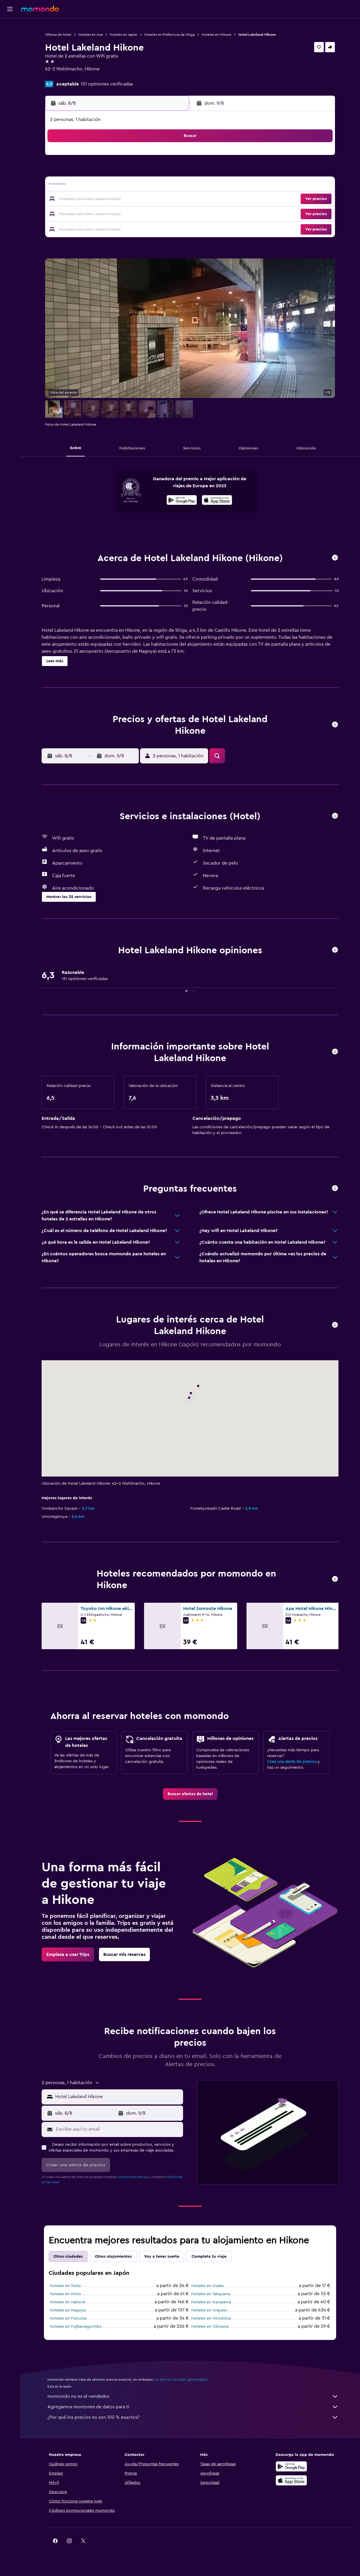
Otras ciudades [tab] (68, 2256)
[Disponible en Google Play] (181, 500)
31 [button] (86, 227)
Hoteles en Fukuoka (68, 2318)
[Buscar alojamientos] (9, 39)
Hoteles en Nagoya (68, 2310)
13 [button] (128, 185)
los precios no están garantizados (181, 2379)
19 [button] (114, 199)
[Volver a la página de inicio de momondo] (40, 9)
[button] (9, 9)
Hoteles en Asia (90, 34)
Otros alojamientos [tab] (113, 2256)
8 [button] (156, 171)
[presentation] (217, 500)
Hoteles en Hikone (216, 34)
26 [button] (114, 213)
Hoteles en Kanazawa (211, 2302)
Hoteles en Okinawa (209, 2327)
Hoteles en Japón (123, 34)
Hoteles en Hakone (67, 2302)
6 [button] (128, 171)
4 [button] (100, 171)
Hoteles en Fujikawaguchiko (76, 2327)
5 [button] (114, 171)
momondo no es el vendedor (192, 2396)
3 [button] (86, 171)
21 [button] (142, 199)
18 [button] (100, 199)
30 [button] (170, 213)
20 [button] (128, 199)
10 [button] (86, 185)
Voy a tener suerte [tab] (161, 2256)
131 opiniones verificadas (107, 84)
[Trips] (9, 80)
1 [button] (156, 157)
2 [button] (170, 157)
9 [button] (170, 171)
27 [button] (128, 213)
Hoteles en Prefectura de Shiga (169, 34)
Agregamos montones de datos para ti (192, 2406)
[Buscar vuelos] (9, 27)
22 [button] (156, 199)
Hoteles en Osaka (207, 2286)
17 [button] (86, 199)
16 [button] (170, 185)
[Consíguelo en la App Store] (291, 2480)
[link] (190, 1794)
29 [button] (156, 213)
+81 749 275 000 (62, 76)
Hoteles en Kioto (65, 2294)
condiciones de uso (133, 2177)
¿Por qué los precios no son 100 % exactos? (192, 2417)
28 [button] (142, 213)
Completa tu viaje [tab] (208, 2256)
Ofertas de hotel (58, 34)
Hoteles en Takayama (210, 2294)
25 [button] (100, 213)
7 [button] (142, 171)
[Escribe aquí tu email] (118, 2129)
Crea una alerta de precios (291, 1762)
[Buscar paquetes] (9, 63)
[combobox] (118, 2097)
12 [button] (114, 185)
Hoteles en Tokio (65, 2286)
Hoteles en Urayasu (209, 2310)
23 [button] (170, 199)
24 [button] (86, 213)
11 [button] (100, 185)
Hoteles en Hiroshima (211, 2318)
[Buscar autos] (9, 51)
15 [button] (156, 185)
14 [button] (142, 185)
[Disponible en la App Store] (217, 500)
